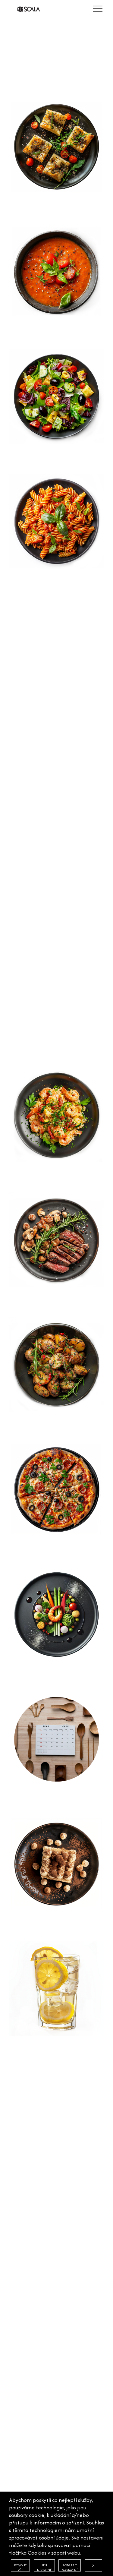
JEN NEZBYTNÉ (44, 2567)
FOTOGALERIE (26, 2320)
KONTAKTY (23, 2332)
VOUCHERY (22, 2326)
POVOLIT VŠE (20, 2567)
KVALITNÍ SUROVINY (33, 2308)
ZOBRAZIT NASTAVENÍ (69, 2567)
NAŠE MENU (24, 2302)
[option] (56, 48)
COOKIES (21, 2338)
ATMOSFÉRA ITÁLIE (31, 2314)
